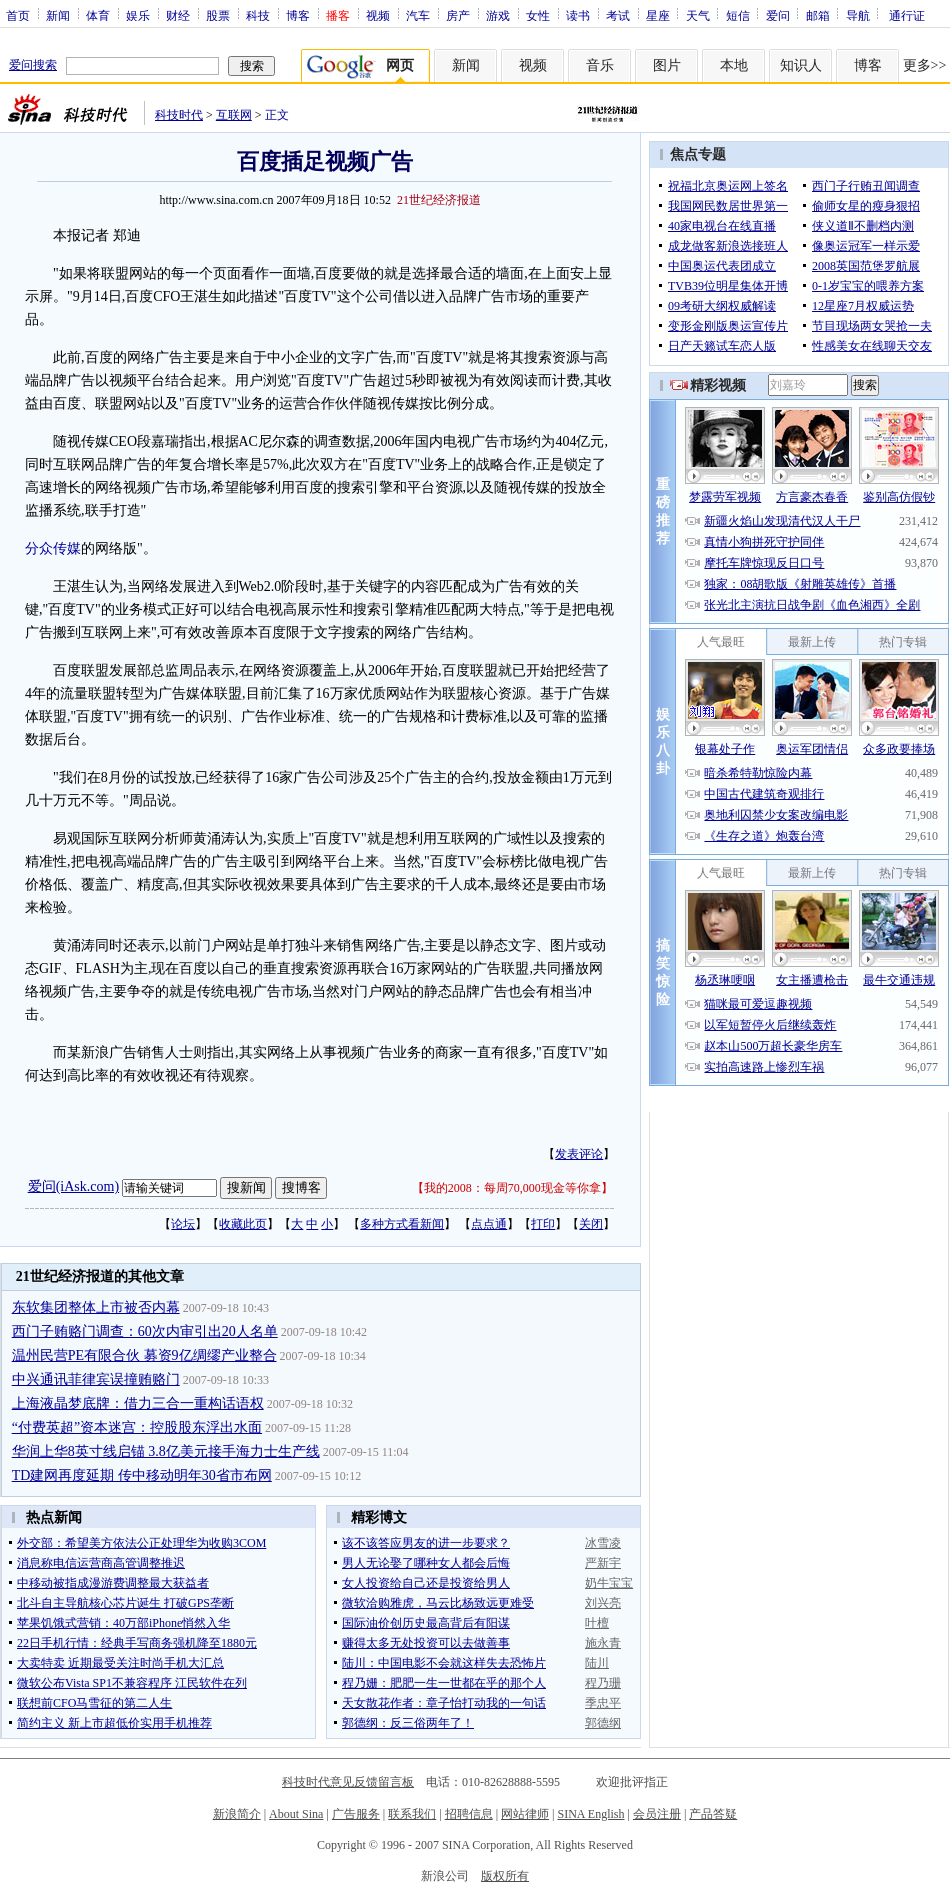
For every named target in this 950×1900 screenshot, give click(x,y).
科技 (258, 15)
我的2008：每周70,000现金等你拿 (512, 1188)
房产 (458, 15)
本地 (734, 65)
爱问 (778, 15)
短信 (738, 15)
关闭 (591, 1224)
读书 (578, 15)
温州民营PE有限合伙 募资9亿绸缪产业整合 (144, 1355)
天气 (698, 15)
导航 (858, 15)
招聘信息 (469, 1814)
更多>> (925, 65)
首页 (18, 15)
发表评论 (579, 1154)
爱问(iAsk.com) (73, 1186)
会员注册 (657, 1814)
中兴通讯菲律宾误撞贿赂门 (96, 1379)
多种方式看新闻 (402, 1224)
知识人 (801, 65)
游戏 (498, 15)
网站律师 (525, 1814)
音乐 (600, 65)
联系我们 (412, 1814)
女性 (538, 15)
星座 (658, 15)
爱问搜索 (33, 65)
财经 (178, 15)
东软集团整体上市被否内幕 (96, 1307)
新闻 (58, 15)
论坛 (183, 1224)
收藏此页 (243, 1224)
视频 (378, 15)
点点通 (489, 1224)
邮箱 (818, 15)
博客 (298, 15)
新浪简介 (237, 1814)
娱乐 (138, 15)
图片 (667, 65)
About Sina (296, 1814)
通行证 (907, 15)
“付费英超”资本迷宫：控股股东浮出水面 (137, 1427)
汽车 (418, 15)
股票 (218, 15)
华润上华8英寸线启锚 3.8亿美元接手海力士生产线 (166, 1451)
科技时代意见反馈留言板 (348, 1782)
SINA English (590, 1814)
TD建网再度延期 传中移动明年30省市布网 (142, 1475)
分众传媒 (53, 548)
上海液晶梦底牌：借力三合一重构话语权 (138, 1403)
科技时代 (179, 115)
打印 (543, 1224)
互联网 (234, 115)
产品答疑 (713, 1814)
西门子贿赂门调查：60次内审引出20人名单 (145, 1331)
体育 (98, 15)
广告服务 (356, 1814)
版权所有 (505, 1876)
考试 (618, 15)
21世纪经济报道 (439, 200)
